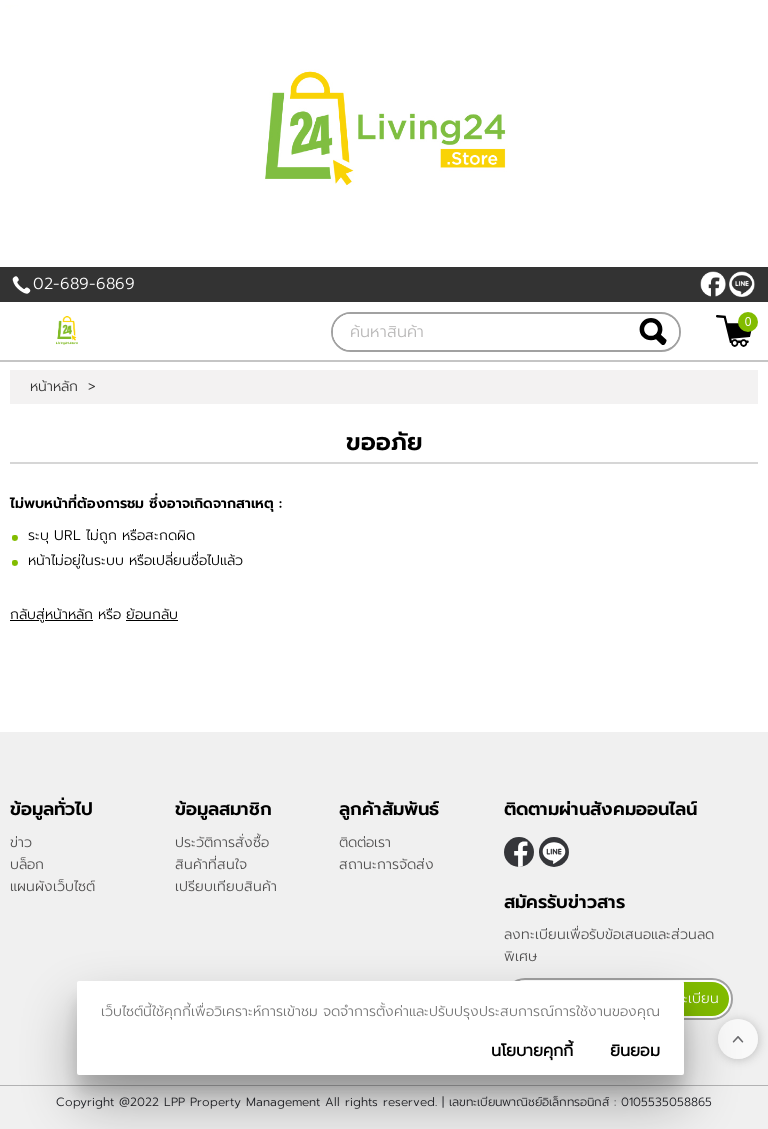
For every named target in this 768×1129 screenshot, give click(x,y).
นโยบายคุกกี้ (532, 1051)
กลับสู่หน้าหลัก (51, 614)
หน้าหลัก (54, 387)
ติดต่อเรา (365, 842)
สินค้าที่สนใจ (211, 864)
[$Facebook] (713, 284)
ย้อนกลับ (152, 614)
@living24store (742, 284)
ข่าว (21, 842)
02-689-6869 (84, 284)
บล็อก (27, 864)
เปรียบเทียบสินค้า (226, 886)
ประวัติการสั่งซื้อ (222, 842)
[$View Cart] (734, 331)
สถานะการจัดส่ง (386, 864)
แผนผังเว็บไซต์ (52, 886)
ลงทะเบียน (688, 998)
